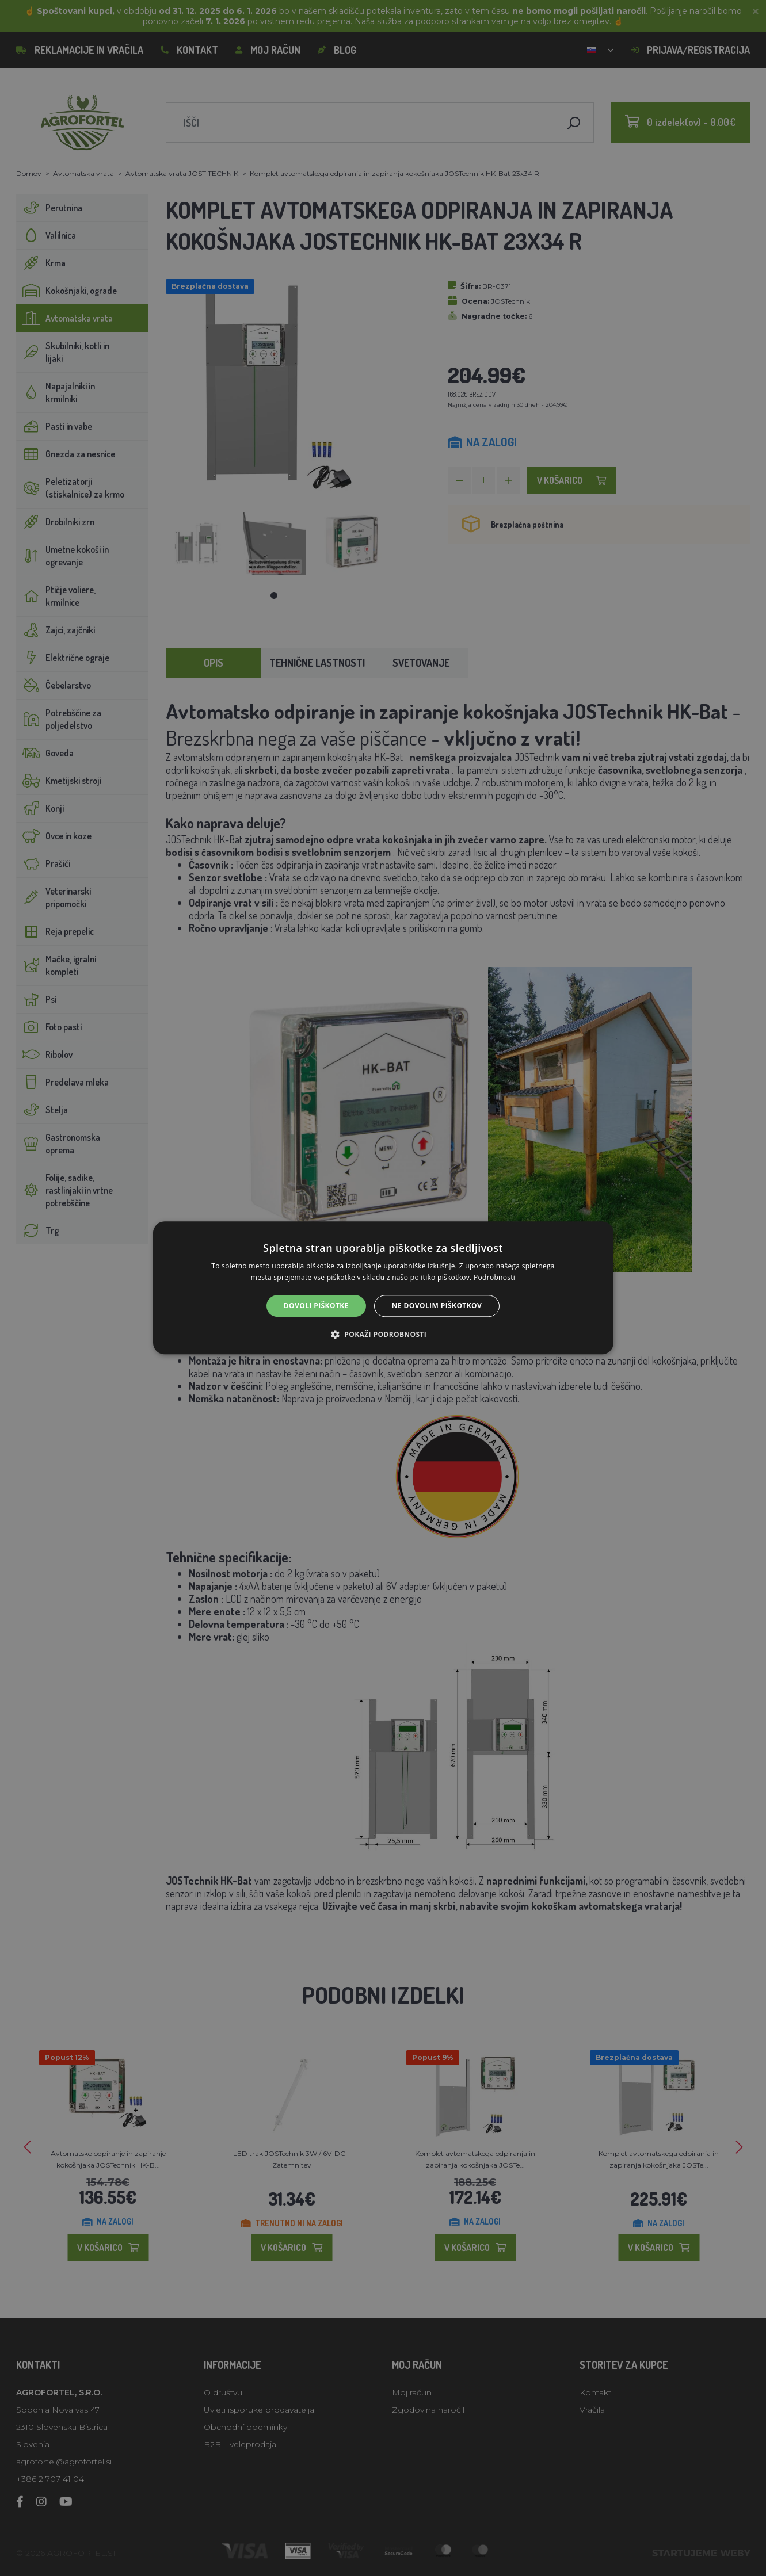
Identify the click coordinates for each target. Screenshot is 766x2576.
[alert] (383, 1288)
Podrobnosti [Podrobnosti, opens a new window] (494, 1278)
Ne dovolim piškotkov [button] (437, 1305)
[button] (383, 1334)
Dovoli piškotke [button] (316, 1305)
